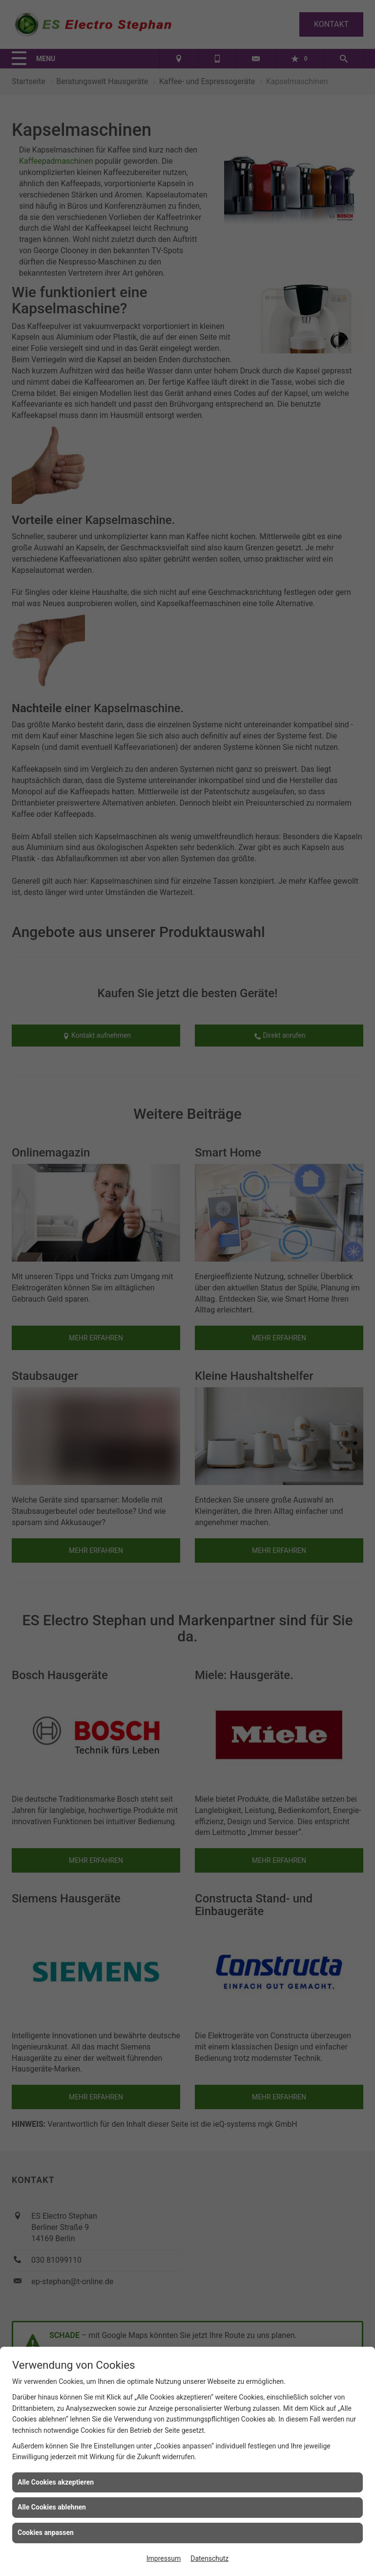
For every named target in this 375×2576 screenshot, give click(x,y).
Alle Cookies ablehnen (52, 2507)
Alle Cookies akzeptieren (56, 2482)
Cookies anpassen (46, 2532)
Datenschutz (209, 2558)
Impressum (163, 2558)
